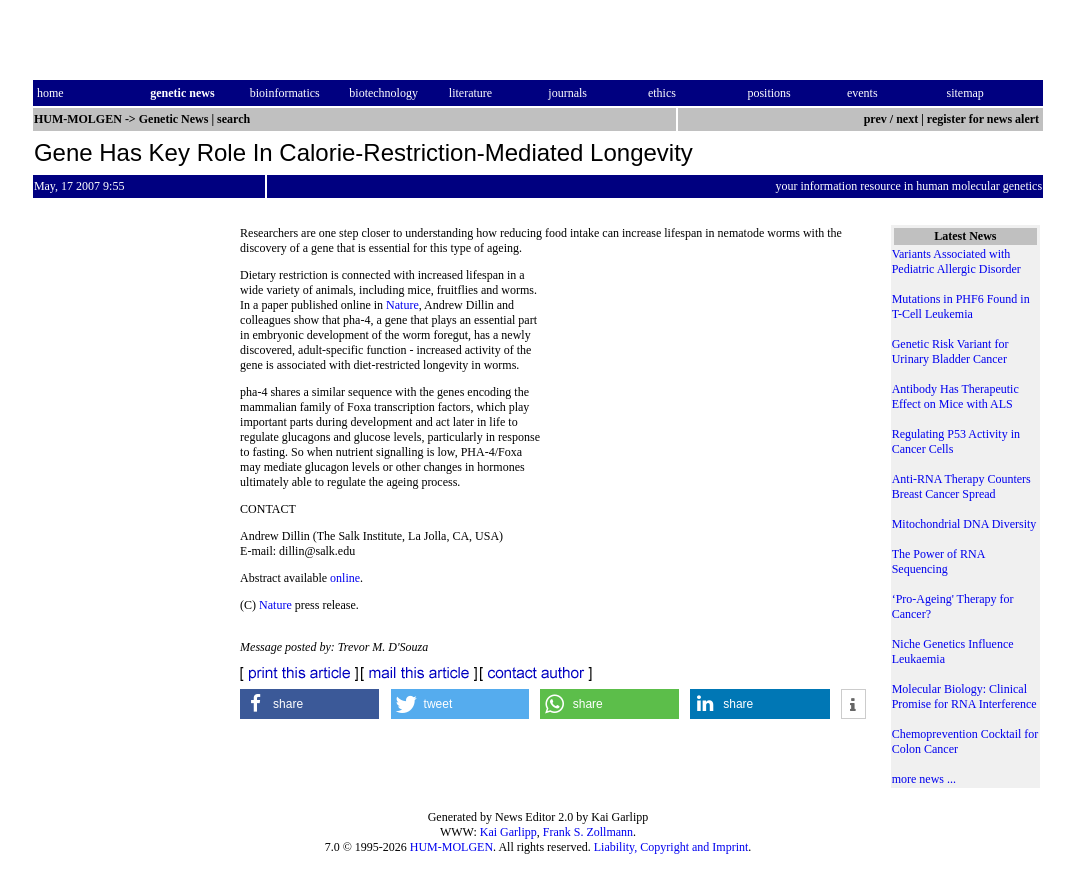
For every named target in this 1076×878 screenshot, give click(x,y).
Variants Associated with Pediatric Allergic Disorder (956, 261)
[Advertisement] (704, 405)
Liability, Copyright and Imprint (671, 847)
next (907, 119)
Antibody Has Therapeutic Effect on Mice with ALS (955, 396)
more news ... (924, 779)
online (345, 578)
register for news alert (984, 119)
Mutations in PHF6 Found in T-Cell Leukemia (961, 306)
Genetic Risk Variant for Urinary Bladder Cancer (950, 351)
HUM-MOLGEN (451, 847)
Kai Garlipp (508, 832)
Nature (402, 305)
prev (875, 119)
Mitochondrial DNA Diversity (964, 524)
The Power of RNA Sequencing (938, 561)
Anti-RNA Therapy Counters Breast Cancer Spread (961, 486)
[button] (309, 704)
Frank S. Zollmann (588, 832)
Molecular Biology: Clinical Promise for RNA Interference (964, 696)
